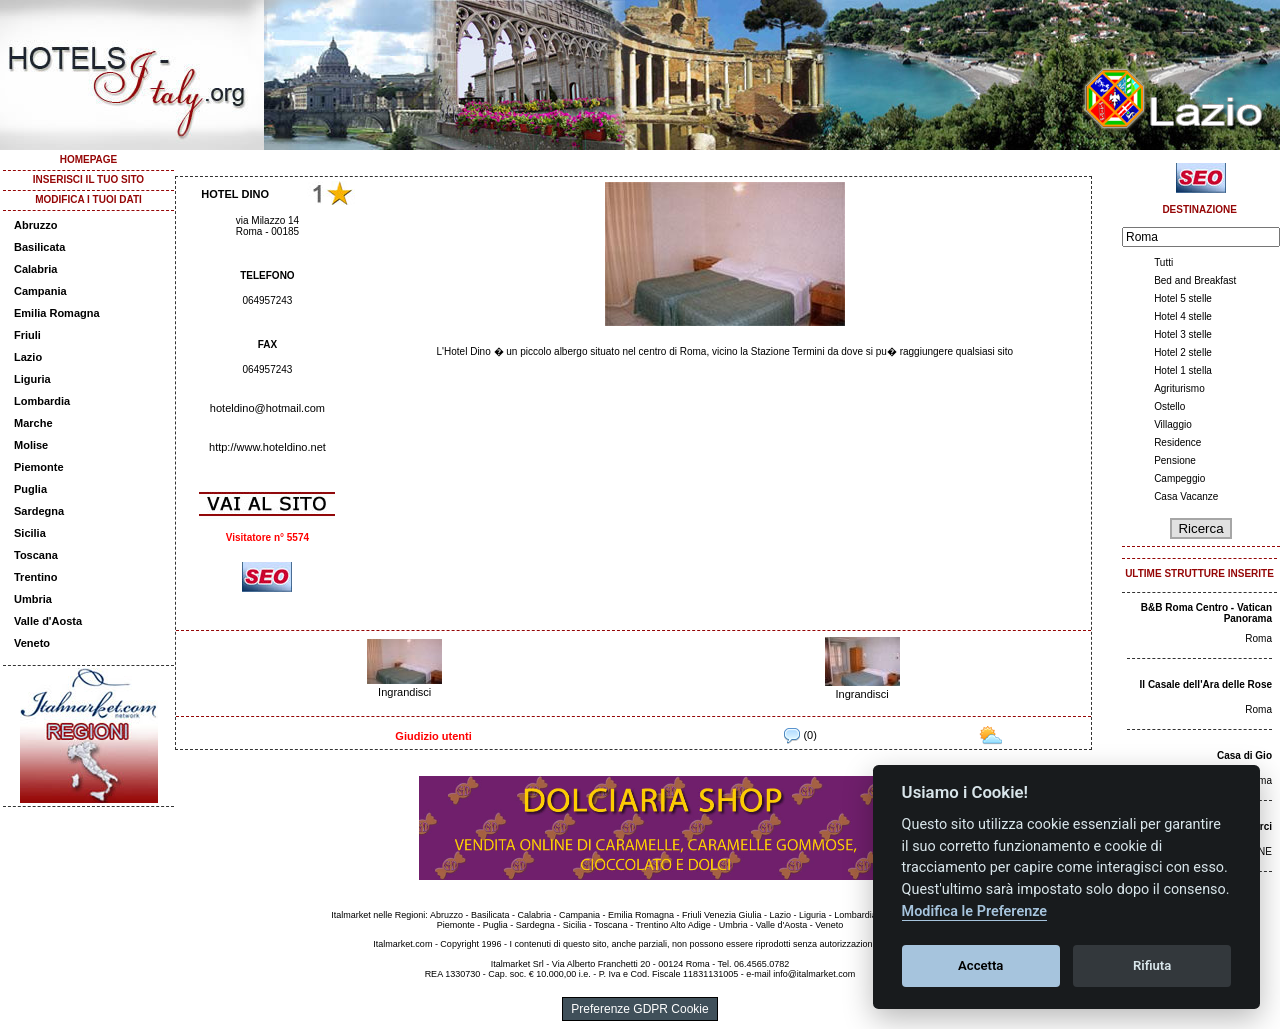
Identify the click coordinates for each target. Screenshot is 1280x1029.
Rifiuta (1152, 965)
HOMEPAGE (89, 159)
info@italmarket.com (814, 974)
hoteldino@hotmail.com (267, 408)
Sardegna (39, 511)
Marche (33, 423)
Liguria (32, 379)
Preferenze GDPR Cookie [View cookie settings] (639, 1009)
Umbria (33, 599)
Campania (40, 291)
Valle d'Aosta (48, 621)
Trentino (35, 577)
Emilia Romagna (57, 313)
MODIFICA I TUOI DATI (88, 199)
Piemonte (39, 467)
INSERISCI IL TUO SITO (88, 179)
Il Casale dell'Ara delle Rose (1206, 684)
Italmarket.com (402, 944)
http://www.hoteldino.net (267, 447)
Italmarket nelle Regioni (378, 915)
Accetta (980, 965)
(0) (800, 735)
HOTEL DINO (235, 194)
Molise (31, 445)
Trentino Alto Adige (672, 925)
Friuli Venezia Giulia (722, 915)
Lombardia (42, 401)
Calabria (35, 269)
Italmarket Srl (517, 964)
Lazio (28, 357)
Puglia (30, 489)
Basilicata (39, 247)
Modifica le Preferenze (975, 911)
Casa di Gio (1244, 755)
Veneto (32, 643)
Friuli (27, 335)
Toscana (36, 555)
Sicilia (30, 533)
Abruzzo (35, 225)
